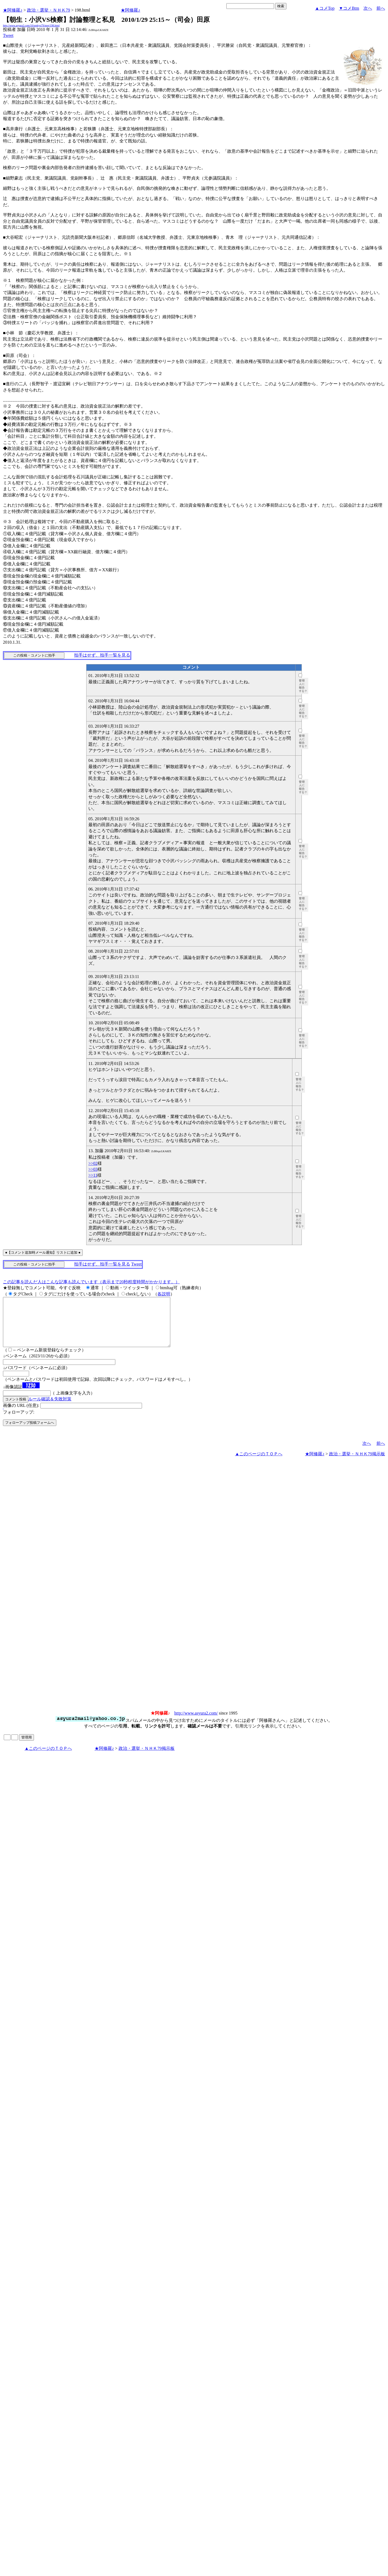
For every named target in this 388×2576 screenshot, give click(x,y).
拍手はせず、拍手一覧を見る (102, 655)
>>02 (93, 1163)
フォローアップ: (18, 1422)
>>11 (92, 1175)
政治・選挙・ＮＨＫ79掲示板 (357, 1463)
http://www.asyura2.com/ (196, 1722)
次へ (367, 8)
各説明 (163, 1294)
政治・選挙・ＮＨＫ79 (48, 10)
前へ (380, 8)
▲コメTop (325, 8)
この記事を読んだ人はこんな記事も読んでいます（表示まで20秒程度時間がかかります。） (91, 1282)
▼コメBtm (349, 8)
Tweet (8, 35)
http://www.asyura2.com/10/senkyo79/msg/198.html (31, 25)
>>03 (93, 1169)
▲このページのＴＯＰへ (258, 1463)
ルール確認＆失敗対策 (49, 1408)
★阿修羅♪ (12, 10)
